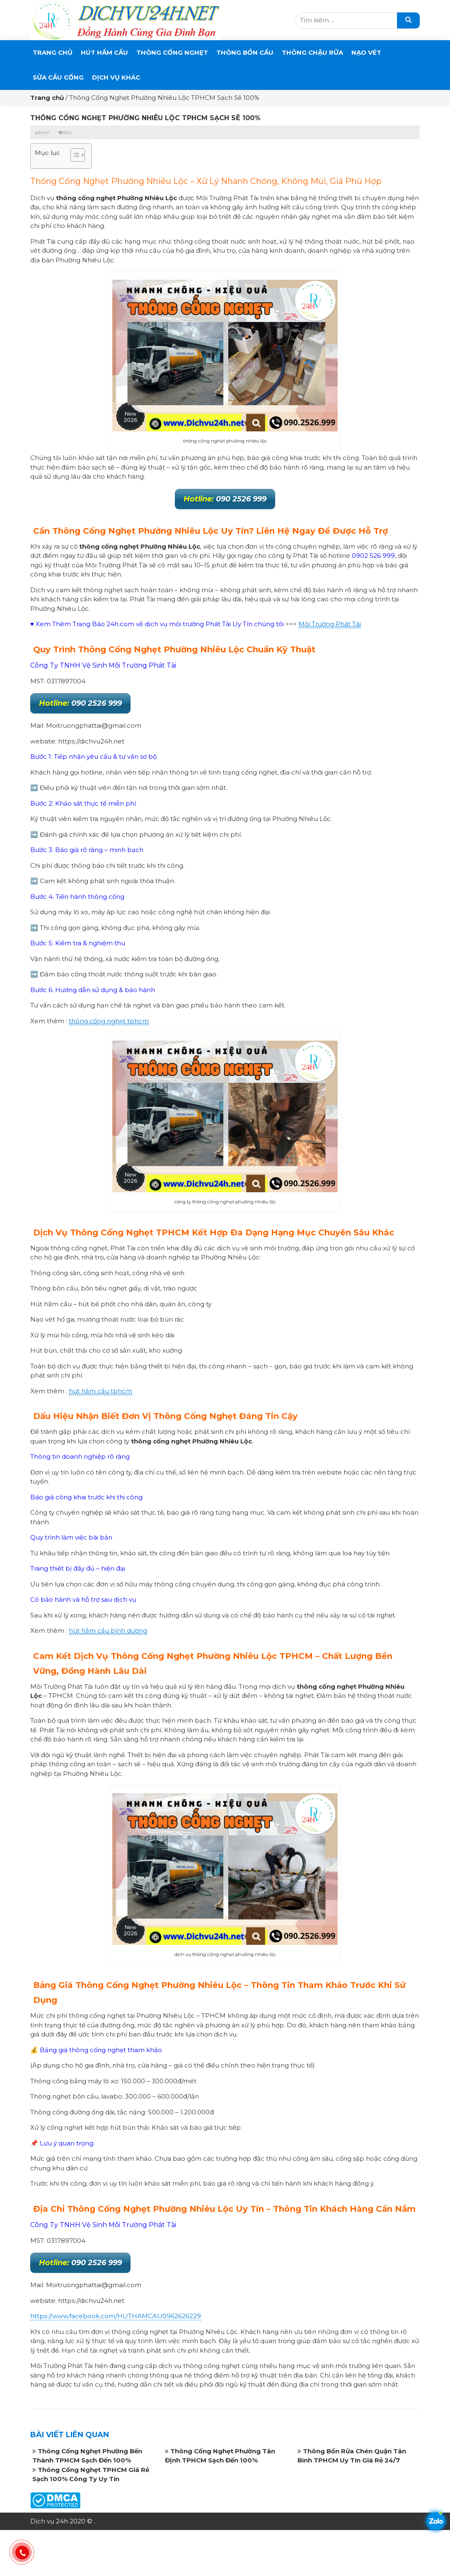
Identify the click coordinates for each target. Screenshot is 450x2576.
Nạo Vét (366, 52)
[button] (73, 156)
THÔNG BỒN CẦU (244, 52)
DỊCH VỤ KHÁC (116, 77)
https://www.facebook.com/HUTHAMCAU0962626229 (115, 2316)
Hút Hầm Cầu (104, 52)
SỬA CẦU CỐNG (58, 77)
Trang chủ (53, 52)
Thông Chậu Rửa (312, 52)
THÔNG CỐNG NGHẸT (172, 52)
